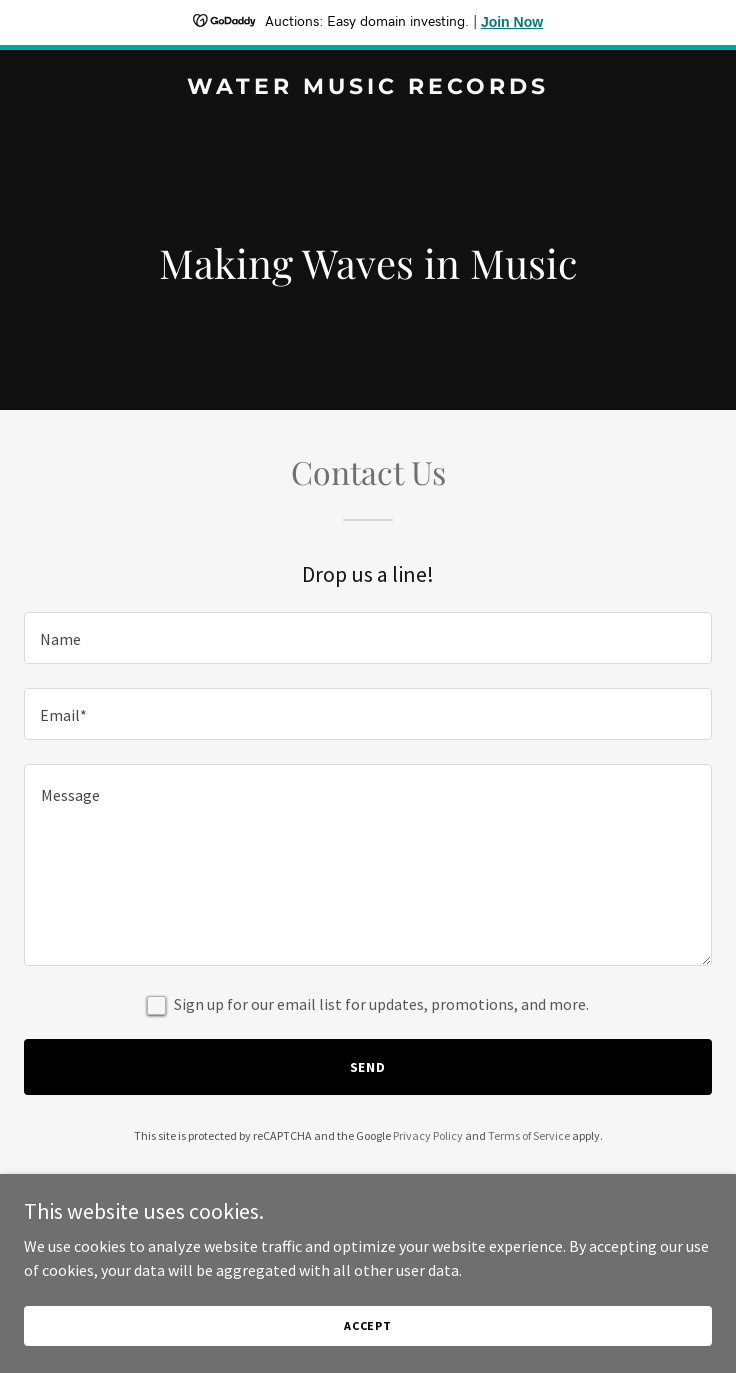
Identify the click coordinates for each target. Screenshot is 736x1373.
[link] (368, 88)
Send (368, 1067)
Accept (368, 1325)
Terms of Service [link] (529, 1135)
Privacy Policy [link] (428, 1135)
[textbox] (368, 638)
